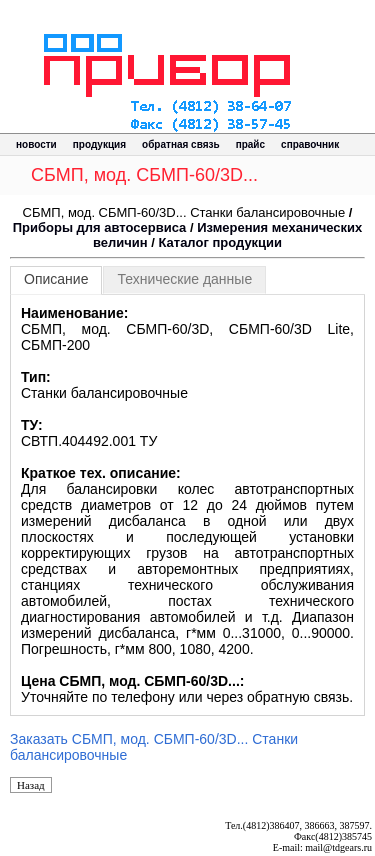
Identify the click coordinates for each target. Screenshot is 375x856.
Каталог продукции (220, 242)
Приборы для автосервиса (100, 227)
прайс (250, 144)
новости (36, 144)
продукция (99, 144)
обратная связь (181, 144)
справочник (310, 144)
